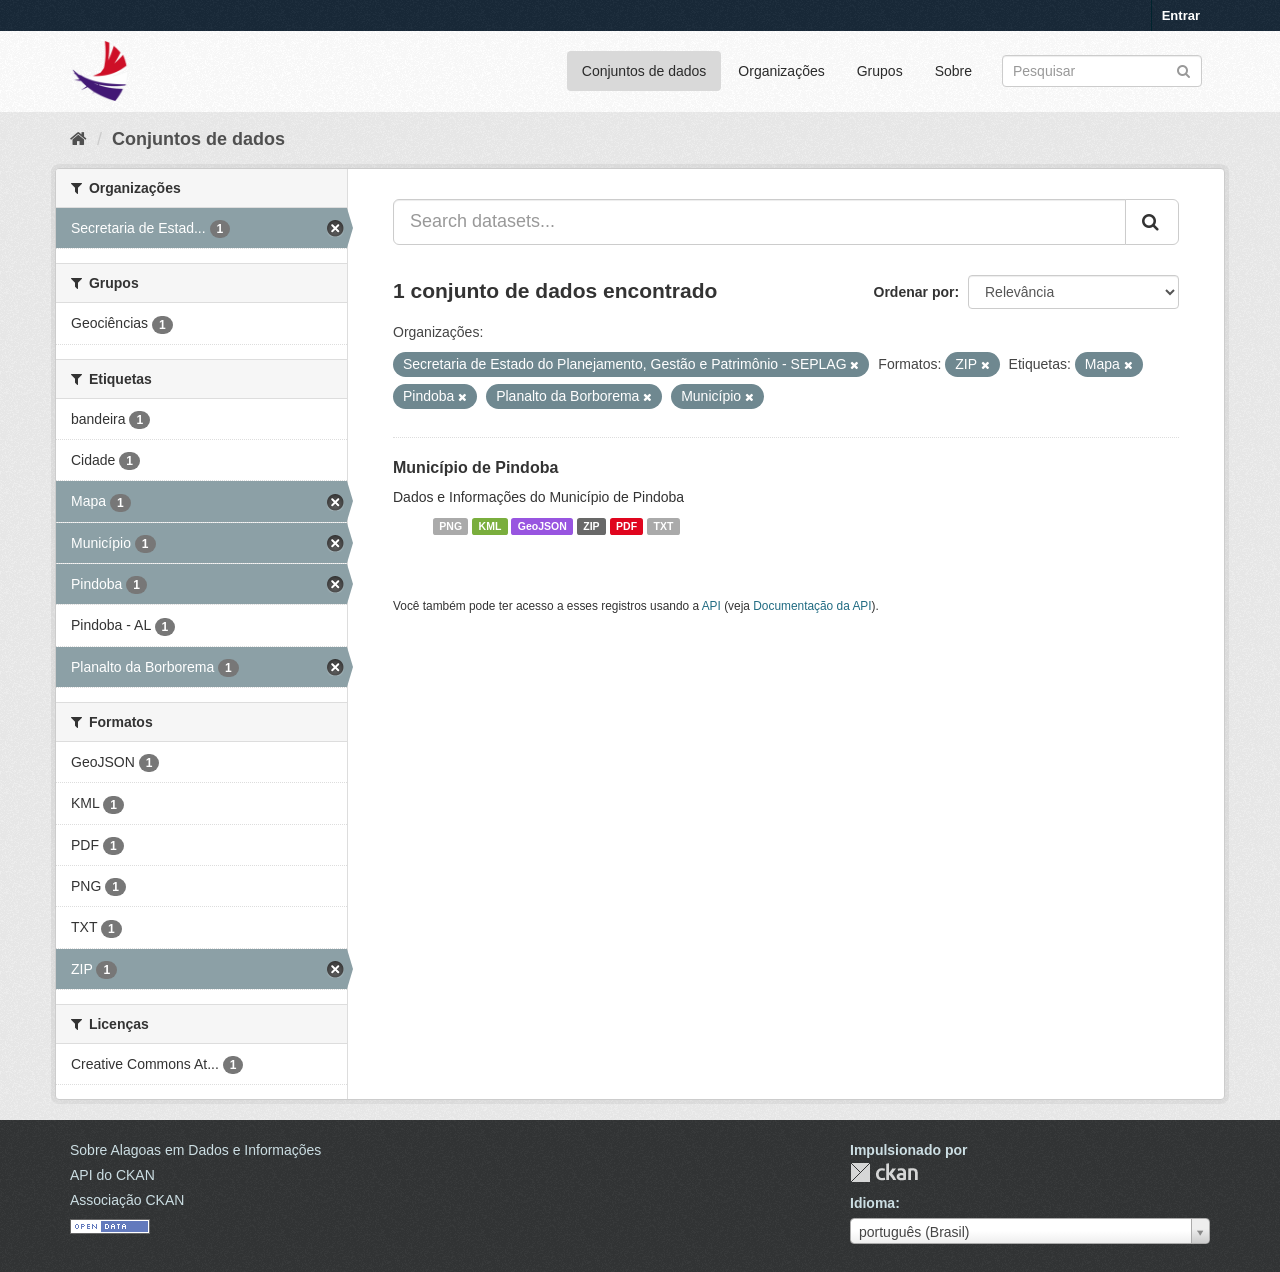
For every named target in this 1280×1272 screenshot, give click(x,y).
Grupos (880, 71)
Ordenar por (914, 292)
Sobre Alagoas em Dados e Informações (195, 1150)
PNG (450, 526)
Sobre (953, 71)
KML (490, 526)
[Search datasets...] (759, 222)
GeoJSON (542, 526)
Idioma (872, 1203)
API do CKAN (112, 1175)
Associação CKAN (127, 1200)
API (711, 606)
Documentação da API (812, 606)
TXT (664, 526)
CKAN (884, 1172)
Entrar (1181, 15)
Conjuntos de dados (644, 71)
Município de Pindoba (475, 467)
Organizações (781, 71)
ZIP (591, 526)
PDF (626, 526)
